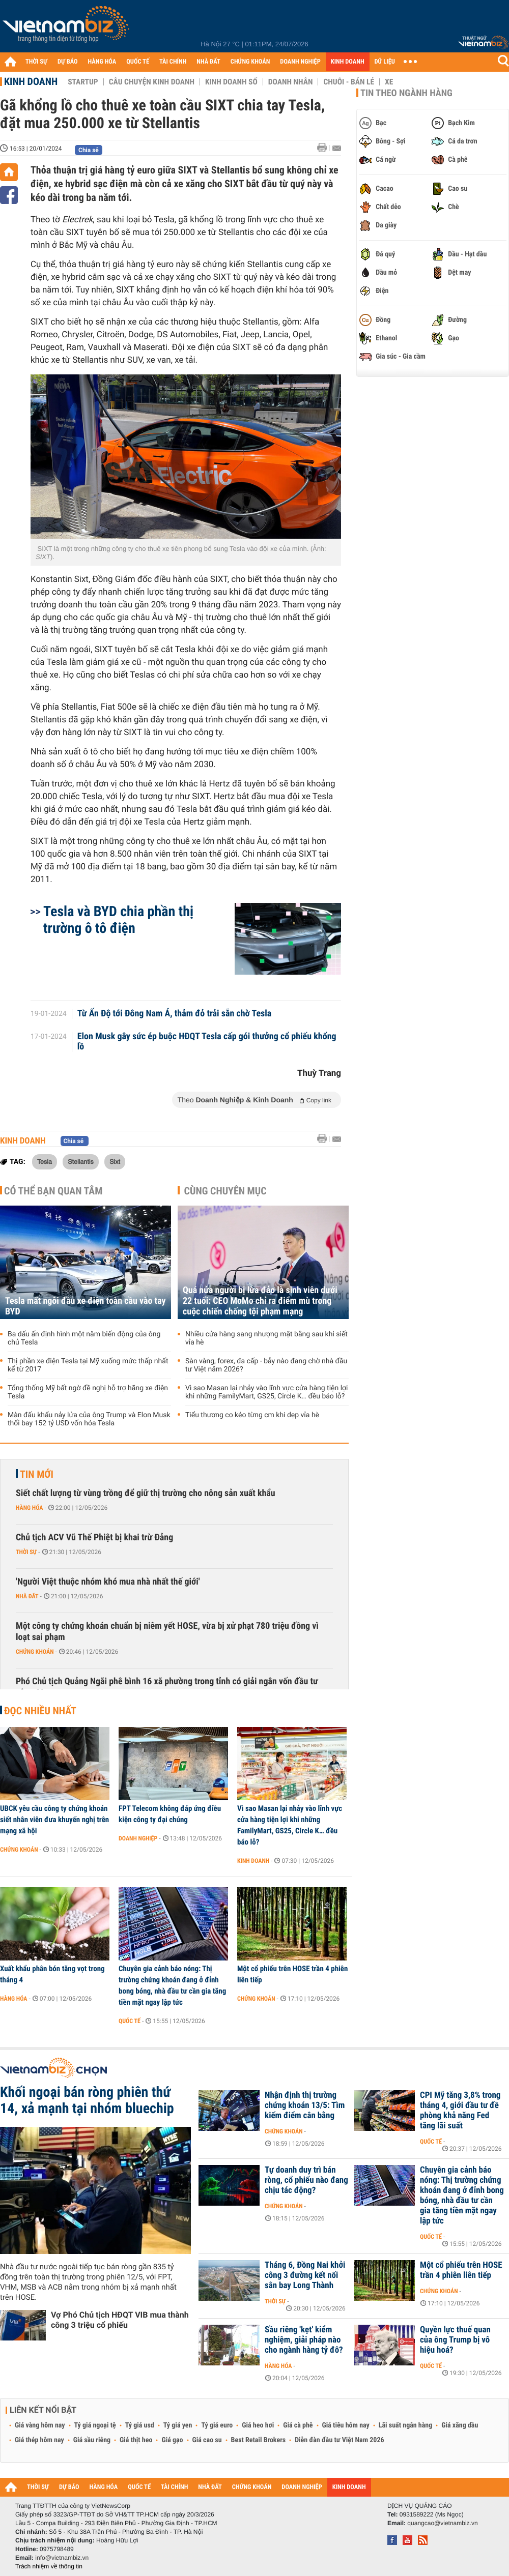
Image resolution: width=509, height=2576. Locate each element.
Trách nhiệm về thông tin (48, 2566)
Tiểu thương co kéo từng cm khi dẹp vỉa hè (252, 1415)
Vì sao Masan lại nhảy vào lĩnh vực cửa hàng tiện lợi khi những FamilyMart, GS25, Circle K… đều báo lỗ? (266, 1392)
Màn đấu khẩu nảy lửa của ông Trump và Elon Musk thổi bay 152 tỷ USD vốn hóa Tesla (89, 1419)
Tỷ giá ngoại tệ (95, 2425)
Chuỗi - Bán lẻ (348, 81)
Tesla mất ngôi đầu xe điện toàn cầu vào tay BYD (85, 1306)
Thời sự (26, 1552)
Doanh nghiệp (138, 1838)
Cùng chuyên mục (225, 1191)
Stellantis (80, 1161)
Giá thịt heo (136, 2440)
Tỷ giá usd (139, 2425)
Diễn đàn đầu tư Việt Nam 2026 (339, 2440)
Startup (83, 81)
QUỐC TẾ (137, 62)
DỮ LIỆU (385, 62)
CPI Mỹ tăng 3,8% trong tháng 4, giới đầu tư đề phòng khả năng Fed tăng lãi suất (460, 2110)
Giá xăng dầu (459, 2425)
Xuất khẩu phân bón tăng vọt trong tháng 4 (52, 1974)
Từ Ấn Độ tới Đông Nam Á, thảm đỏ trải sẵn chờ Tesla (174, 1014)
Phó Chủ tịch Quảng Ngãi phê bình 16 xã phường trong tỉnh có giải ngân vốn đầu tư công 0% (167, 1687)
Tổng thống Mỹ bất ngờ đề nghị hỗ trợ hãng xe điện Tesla (88, 1392)
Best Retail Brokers (258, 2440)
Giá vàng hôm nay (40, 2425)
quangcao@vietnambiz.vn (442, 2523)
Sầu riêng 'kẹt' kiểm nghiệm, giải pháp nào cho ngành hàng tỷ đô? (304, 2340)
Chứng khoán (35, 1651)
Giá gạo (172, 2440)
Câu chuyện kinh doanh (151, 81)
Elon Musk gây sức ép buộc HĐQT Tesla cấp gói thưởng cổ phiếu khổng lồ (206, 1042)
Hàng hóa (29, 1507)
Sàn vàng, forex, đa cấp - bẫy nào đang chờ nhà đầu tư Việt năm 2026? (266, 1365)
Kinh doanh (31, 81)
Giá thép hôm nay (39, 2440)
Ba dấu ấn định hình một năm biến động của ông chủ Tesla (84, 1338)
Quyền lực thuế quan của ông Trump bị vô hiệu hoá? (455, 2340)
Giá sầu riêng (91, 2440)
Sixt (114, 1161)
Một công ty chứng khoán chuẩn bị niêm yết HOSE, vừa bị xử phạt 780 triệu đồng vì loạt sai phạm (167, 1632)
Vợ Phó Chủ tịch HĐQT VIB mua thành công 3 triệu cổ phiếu (120, 2320)
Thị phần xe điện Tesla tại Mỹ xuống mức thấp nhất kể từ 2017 (88, 1365)
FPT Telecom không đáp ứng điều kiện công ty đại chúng (170, 1814)
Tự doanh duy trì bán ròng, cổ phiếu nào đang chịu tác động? (306, 2180)
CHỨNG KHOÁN (250, 62)
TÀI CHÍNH (172, 62)
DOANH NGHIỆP (300, 62)
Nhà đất (27, 1596)
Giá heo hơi (258, 2425)
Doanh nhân (290, 81)
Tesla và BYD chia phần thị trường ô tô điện (118, 919)
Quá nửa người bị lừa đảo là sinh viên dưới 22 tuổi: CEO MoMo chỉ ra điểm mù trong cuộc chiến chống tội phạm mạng (260, 1301)
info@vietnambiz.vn (62, 2557)
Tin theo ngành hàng (406, 93)
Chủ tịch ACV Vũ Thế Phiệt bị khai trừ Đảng (94, 1537)
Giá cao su (207, 2440)
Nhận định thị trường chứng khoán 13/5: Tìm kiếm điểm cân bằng (305, 2105)
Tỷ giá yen (177, 2425)
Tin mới (36, 1474)
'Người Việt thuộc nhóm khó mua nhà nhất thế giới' (108, 1581)
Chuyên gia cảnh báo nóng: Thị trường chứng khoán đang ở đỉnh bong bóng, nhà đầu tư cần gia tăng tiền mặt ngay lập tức (172, 1985)
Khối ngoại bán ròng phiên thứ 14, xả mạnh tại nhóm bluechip (87, 2100)
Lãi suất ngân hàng (405, 2425)
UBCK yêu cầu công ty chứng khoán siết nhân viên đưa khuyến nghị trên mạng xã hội (54, 1819)
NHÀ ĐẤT (208, 62)
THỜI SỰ (36, 62)
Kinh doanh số (231, 81)
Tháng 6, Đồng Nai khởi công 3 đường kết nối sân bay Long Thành (305, 2275)
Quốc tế (129, 2021)
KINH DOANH (347, 62)
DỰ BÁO (68, 62)
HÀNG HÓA (102, 62)
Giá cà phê (298, 2425)
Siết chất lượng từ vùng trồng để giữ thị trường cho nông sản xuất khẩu (145, 1493)
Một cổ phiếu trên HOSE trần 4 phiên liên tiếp (292, 1974)
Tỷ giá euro (217, 2425)
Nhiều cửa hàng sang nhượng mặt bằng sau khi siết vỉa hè (266, 1338)
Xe (389, 81)
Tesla (44, 1161)
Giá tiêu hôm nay (346, 2425)
